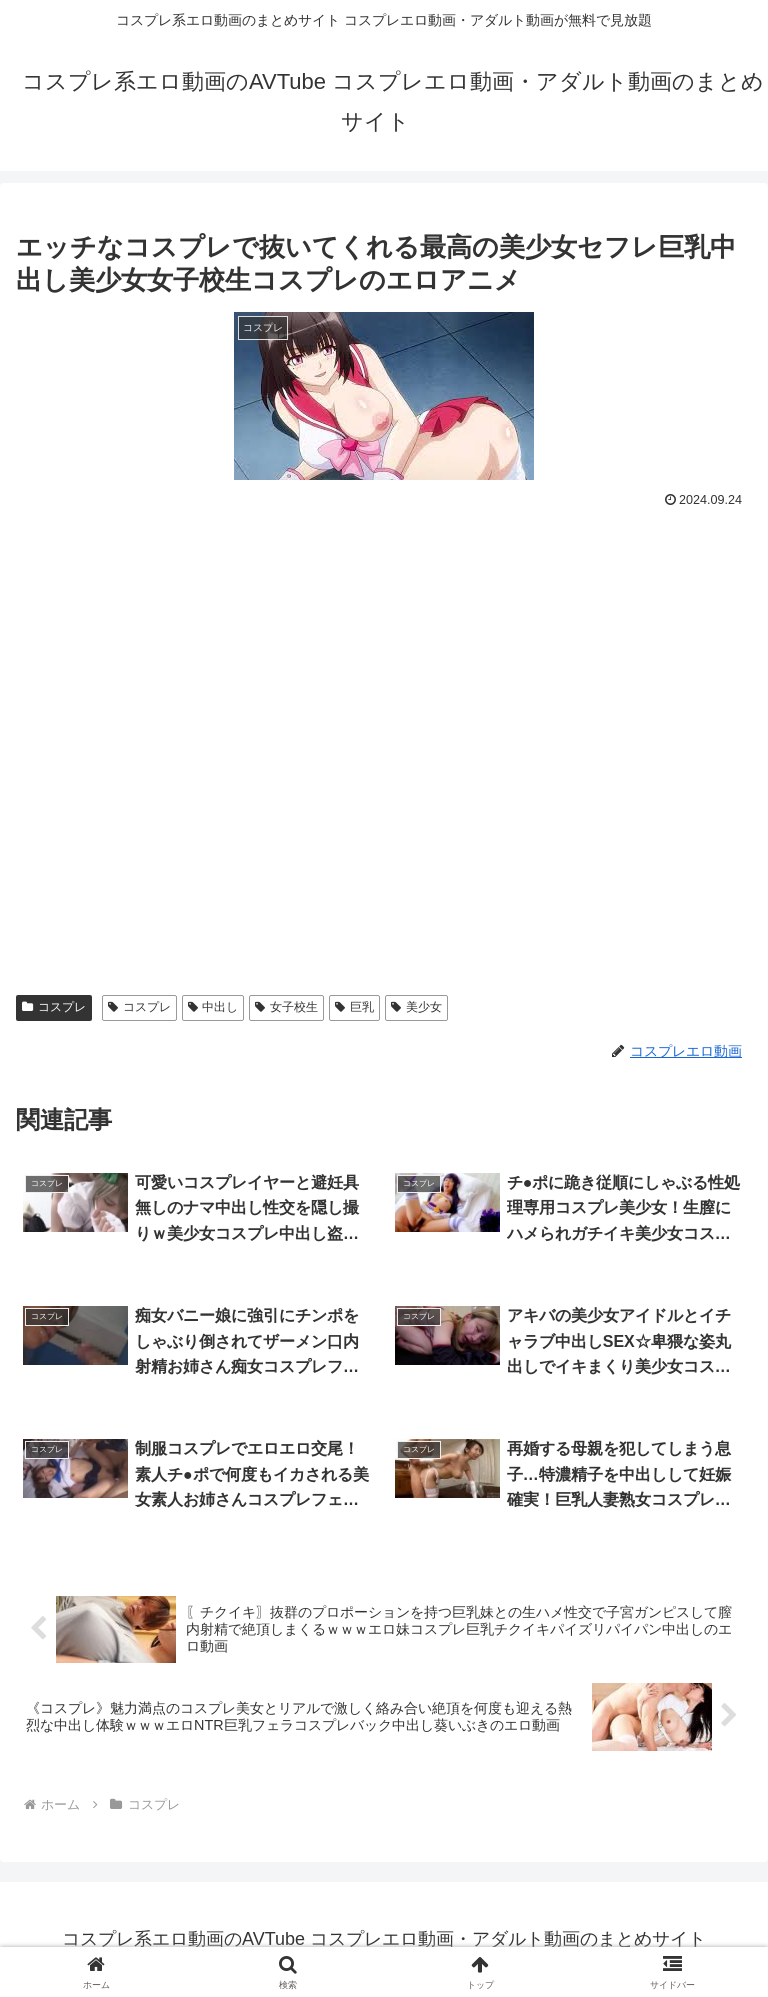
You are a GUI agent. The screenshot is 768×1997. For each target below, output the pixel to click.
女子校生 (286, 1007)
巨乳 (354, 1007)
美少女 (416, 1007)
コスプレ (54, 1007)
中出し (213, 1007)
